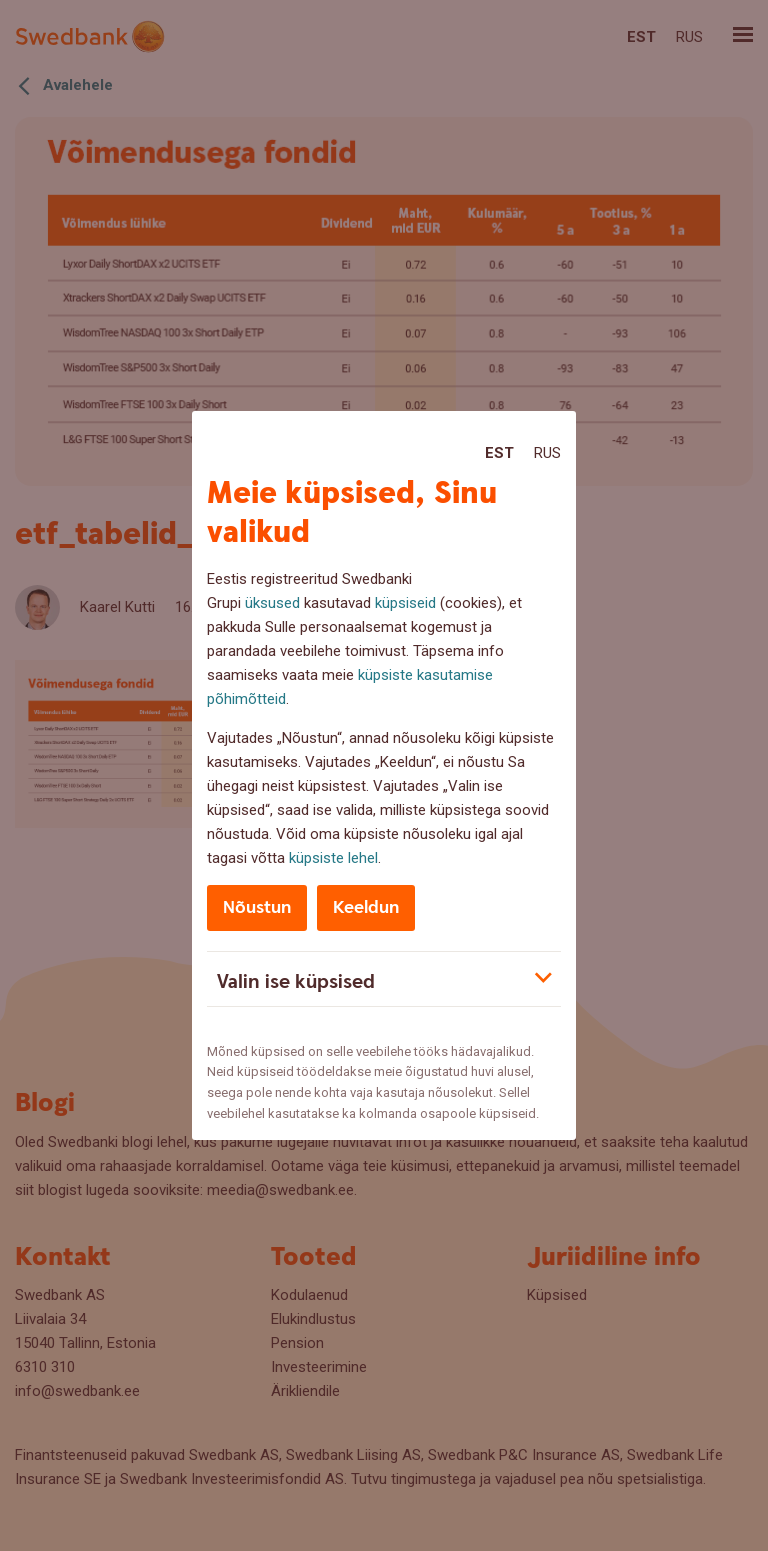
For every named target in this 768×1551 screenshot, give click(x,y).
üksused (272, 603)
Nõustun (257, 907)
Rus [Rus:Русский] (547, 453)
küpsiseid (405, 603)
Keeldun (366, 907)
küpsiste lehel (333, 858)
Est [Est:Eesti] (499, 453)
